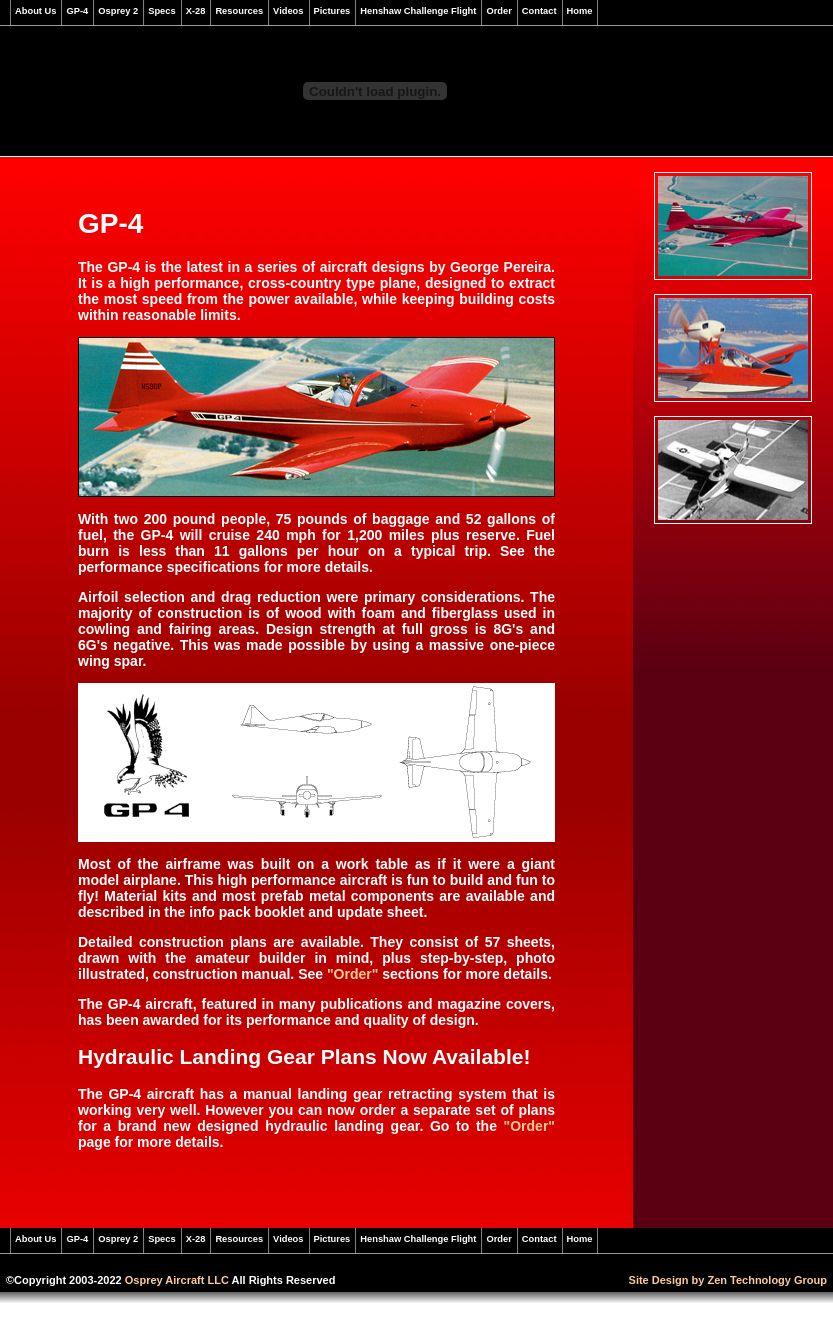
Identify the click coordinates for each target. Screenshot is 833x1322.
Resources (239, 11)
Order (498, 11)
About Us (35, 11)
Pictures (332, 11)
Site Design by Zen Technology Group (728, 1280)
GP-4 (77, 11)
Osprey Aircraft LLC (177, 1280)
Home (580, 11)
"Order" (352, 974)
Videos (288, 11)
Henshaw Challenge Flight (418, 11)
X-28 (196, 11)
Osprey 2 (118, 11)
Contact (539, 11)
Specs (161, 11)
